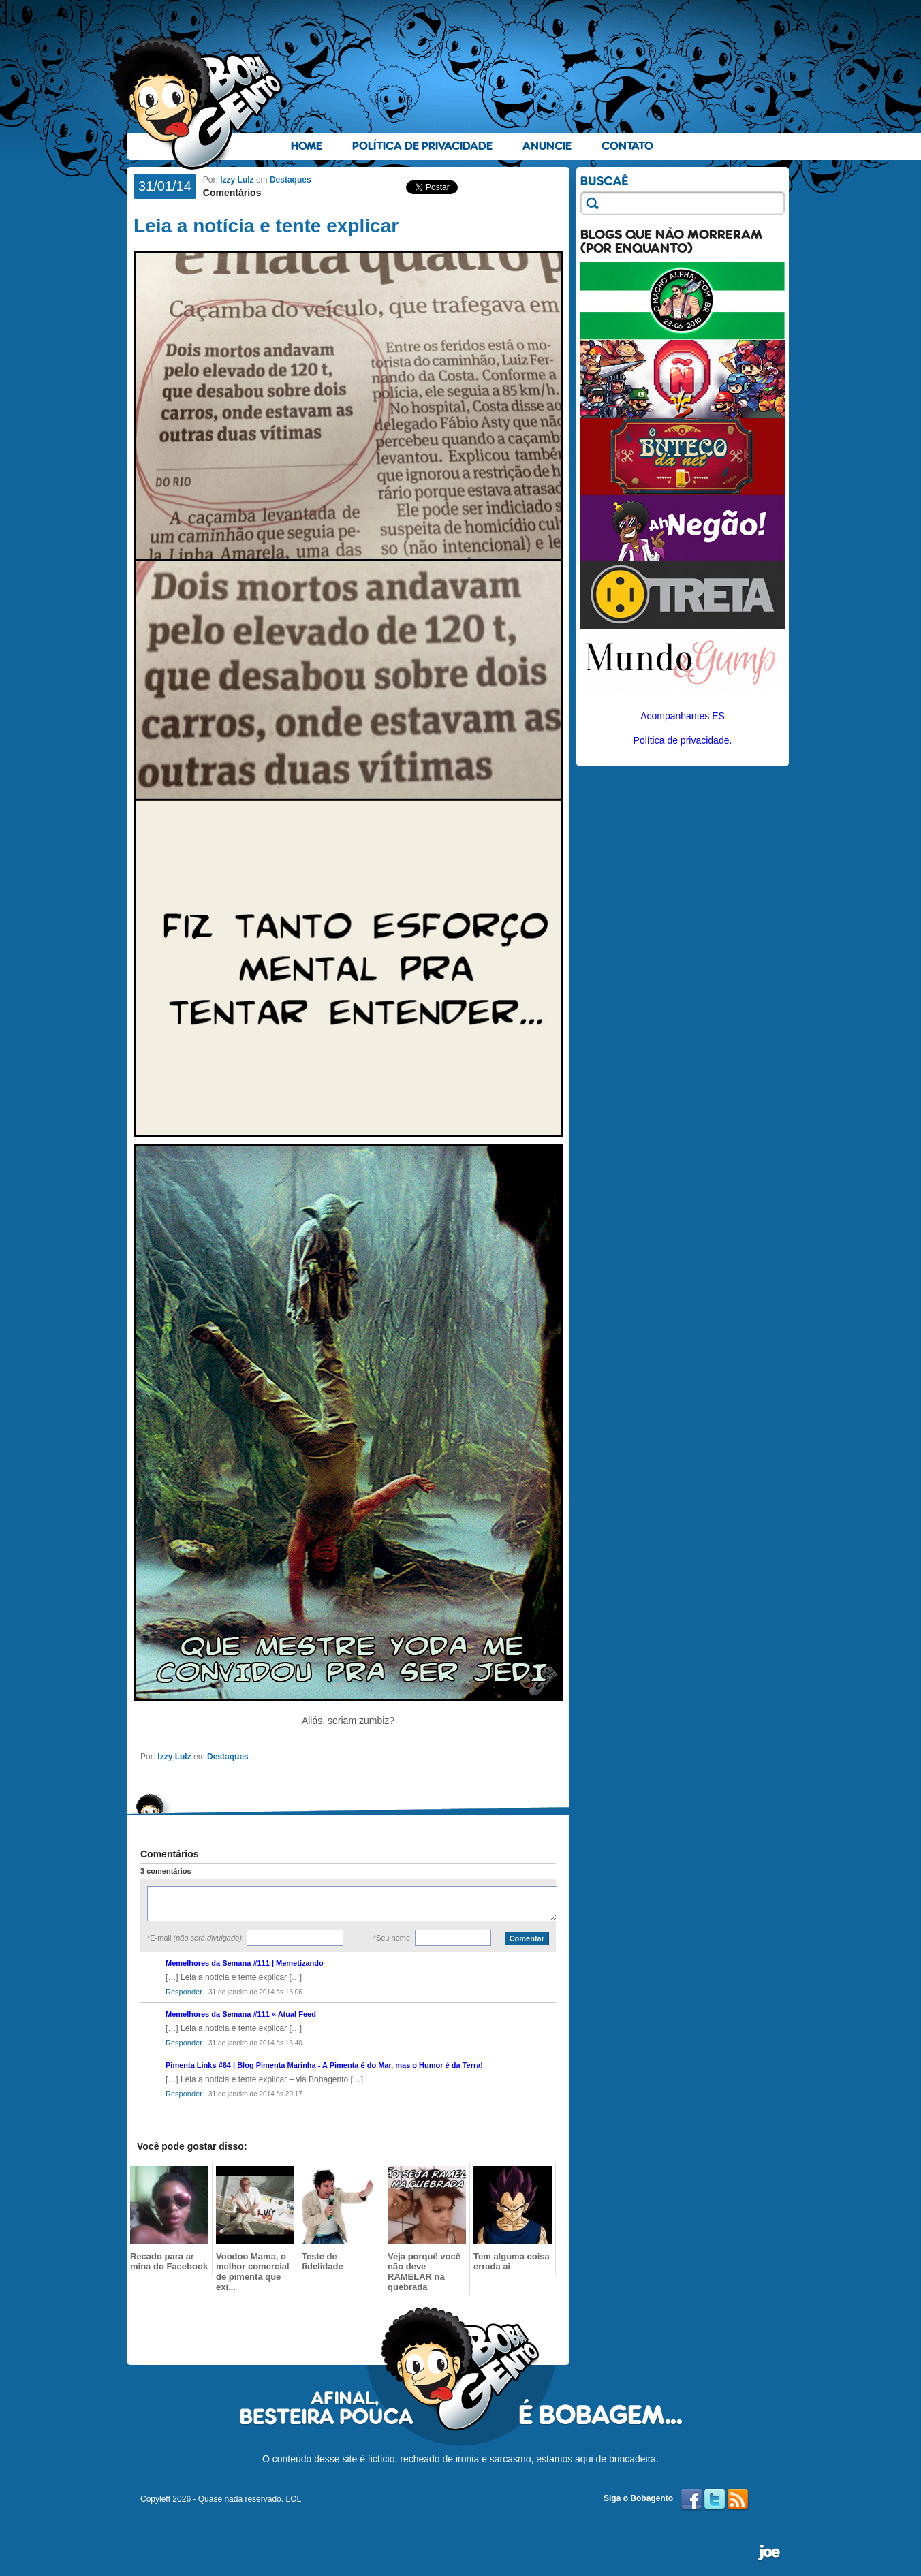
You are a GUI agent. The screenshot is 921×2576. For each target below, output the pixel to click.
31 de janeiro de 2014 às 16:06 (255, 1992)
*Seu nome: (392, 1938)
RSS (737, 2499)
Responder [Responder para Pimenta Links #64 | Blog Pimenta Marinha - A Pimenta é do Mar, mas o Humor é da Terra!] (184, 2094)
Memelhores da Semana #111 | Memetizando (245, 1963)
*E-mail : (195, 1938)
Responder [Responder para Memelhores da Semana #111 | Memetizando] (184, 1992)
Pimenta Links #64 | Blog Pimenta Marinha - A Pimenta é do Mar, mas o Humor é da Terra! (324, 2065)
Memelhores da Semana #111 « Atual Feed (241, 2014)
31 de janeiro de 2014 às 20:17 (255, 2094)
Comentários (232, 192)
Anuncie (547, 146)
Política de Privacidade (422, 146)
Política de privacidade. (683, 740)
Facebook (691, 2499)
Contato (627, 146)
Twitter (714, 2499)
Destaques (290, 180)
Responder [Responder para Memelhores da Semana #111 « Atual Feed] (184, 2043)
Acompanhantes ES (682, 715)
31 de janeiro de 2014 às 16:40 (255, 2043)
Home (306, 146)
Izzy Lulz (236, 180)
